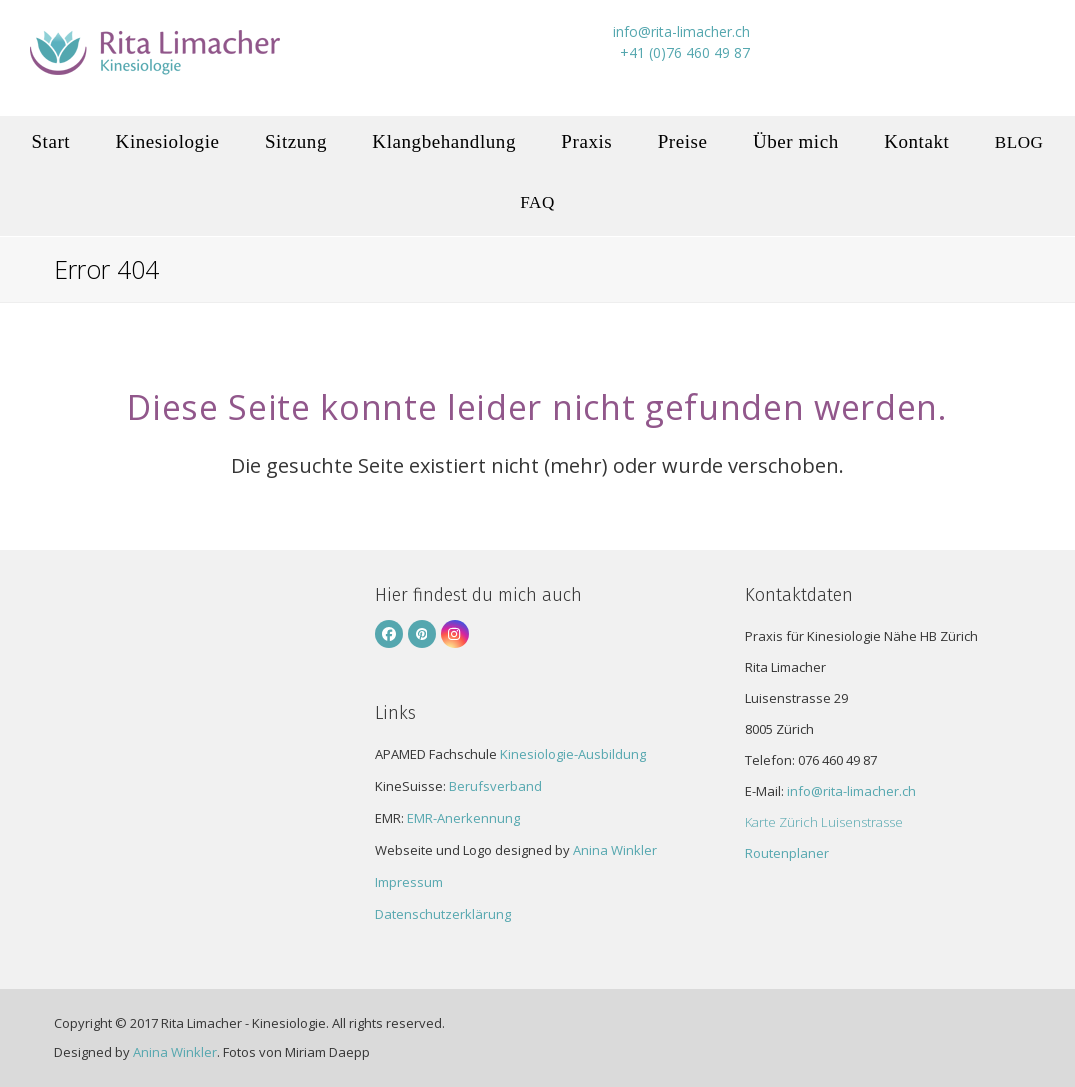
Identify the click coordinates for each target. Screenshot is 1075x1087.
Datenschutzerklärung (443, 914)
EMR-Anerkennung (463, 818)
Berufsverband (495, 786)
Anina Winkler (615, 850)
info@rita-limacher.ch (851, 791)
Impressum (409, 882)
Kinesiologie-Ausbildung (573, 754)
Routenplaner (787, 853)
